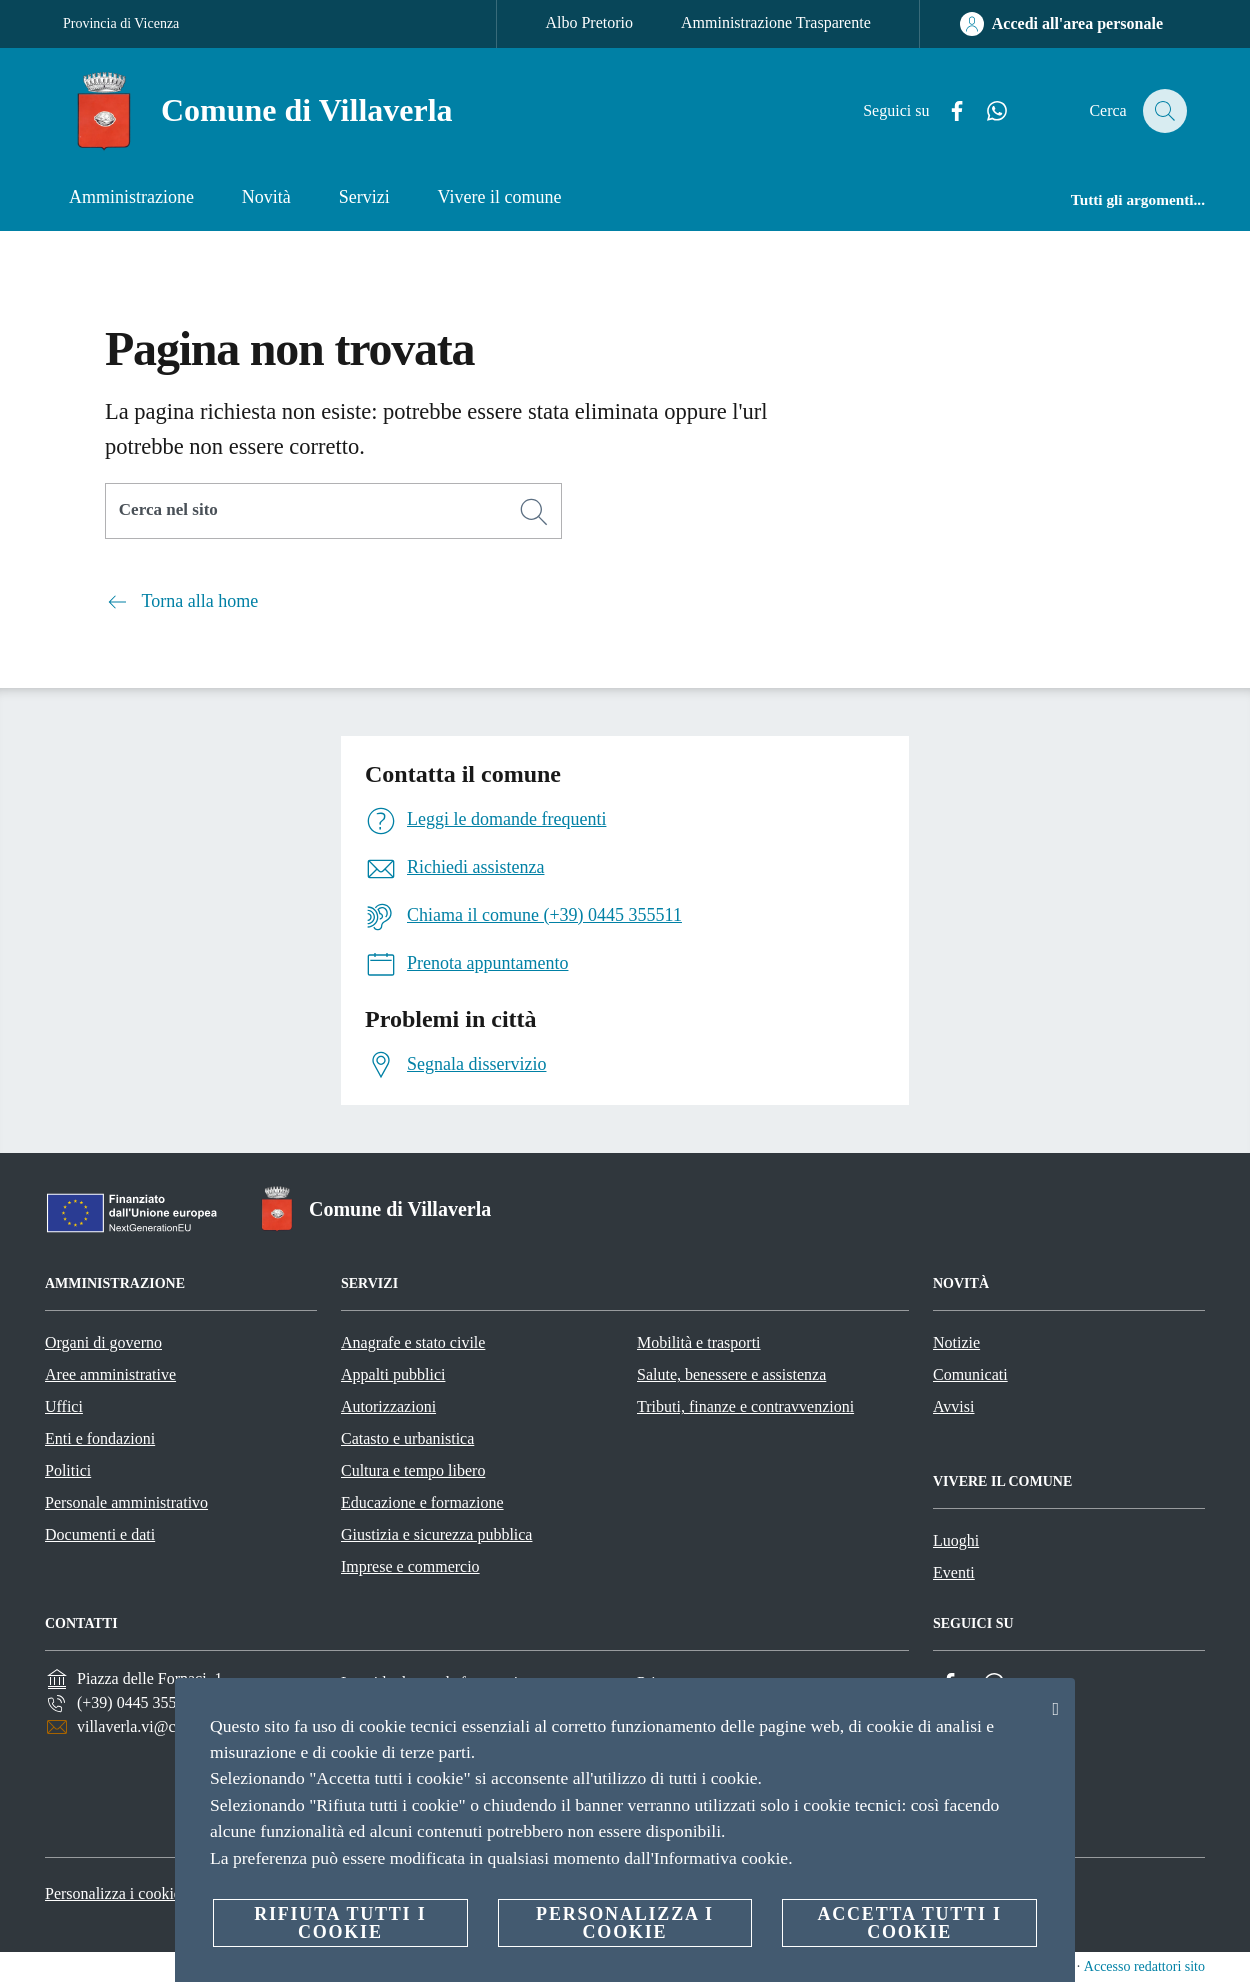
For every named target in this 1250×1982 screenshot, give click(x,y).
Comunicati (970, 1374)
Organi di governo (103, 1342)
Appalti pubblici (393, 1374)
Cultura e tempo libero (413, 1470)
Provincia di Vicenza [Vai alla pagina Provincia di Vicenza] (121, 23)
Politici (68, 1470)
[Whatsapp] (986, 111)
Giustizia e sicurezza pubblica (436, 1534)
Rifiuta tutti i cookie (340, 1923)
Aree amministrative (110, 1374)
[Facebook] (946, 111)
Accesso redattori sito (1144, 1966)
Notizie (956, 1342)
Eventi (954, 1572)
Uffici (64, 1406)
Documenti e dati (100, 1534)
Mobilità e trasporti (699, 1342)
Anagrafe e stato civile (413, 1342)
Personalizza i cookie (113, 1893)
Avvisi (953, 1406)
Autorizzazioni (388, 1406)
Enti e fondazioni (100, 1438)
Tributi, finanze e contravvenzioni (745, 1406)
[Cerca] (1163, 111)
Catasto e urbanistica (407, 1438)
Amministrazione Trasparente (776, 22)
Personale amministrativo (126, 1502)
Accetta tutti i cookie (909, 1923)
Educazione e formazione (422, 1502)
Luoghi (956, 1540)
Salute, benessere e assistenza (731, 1374)
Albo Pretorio (589, 22)
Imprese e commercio (410, 1566)
